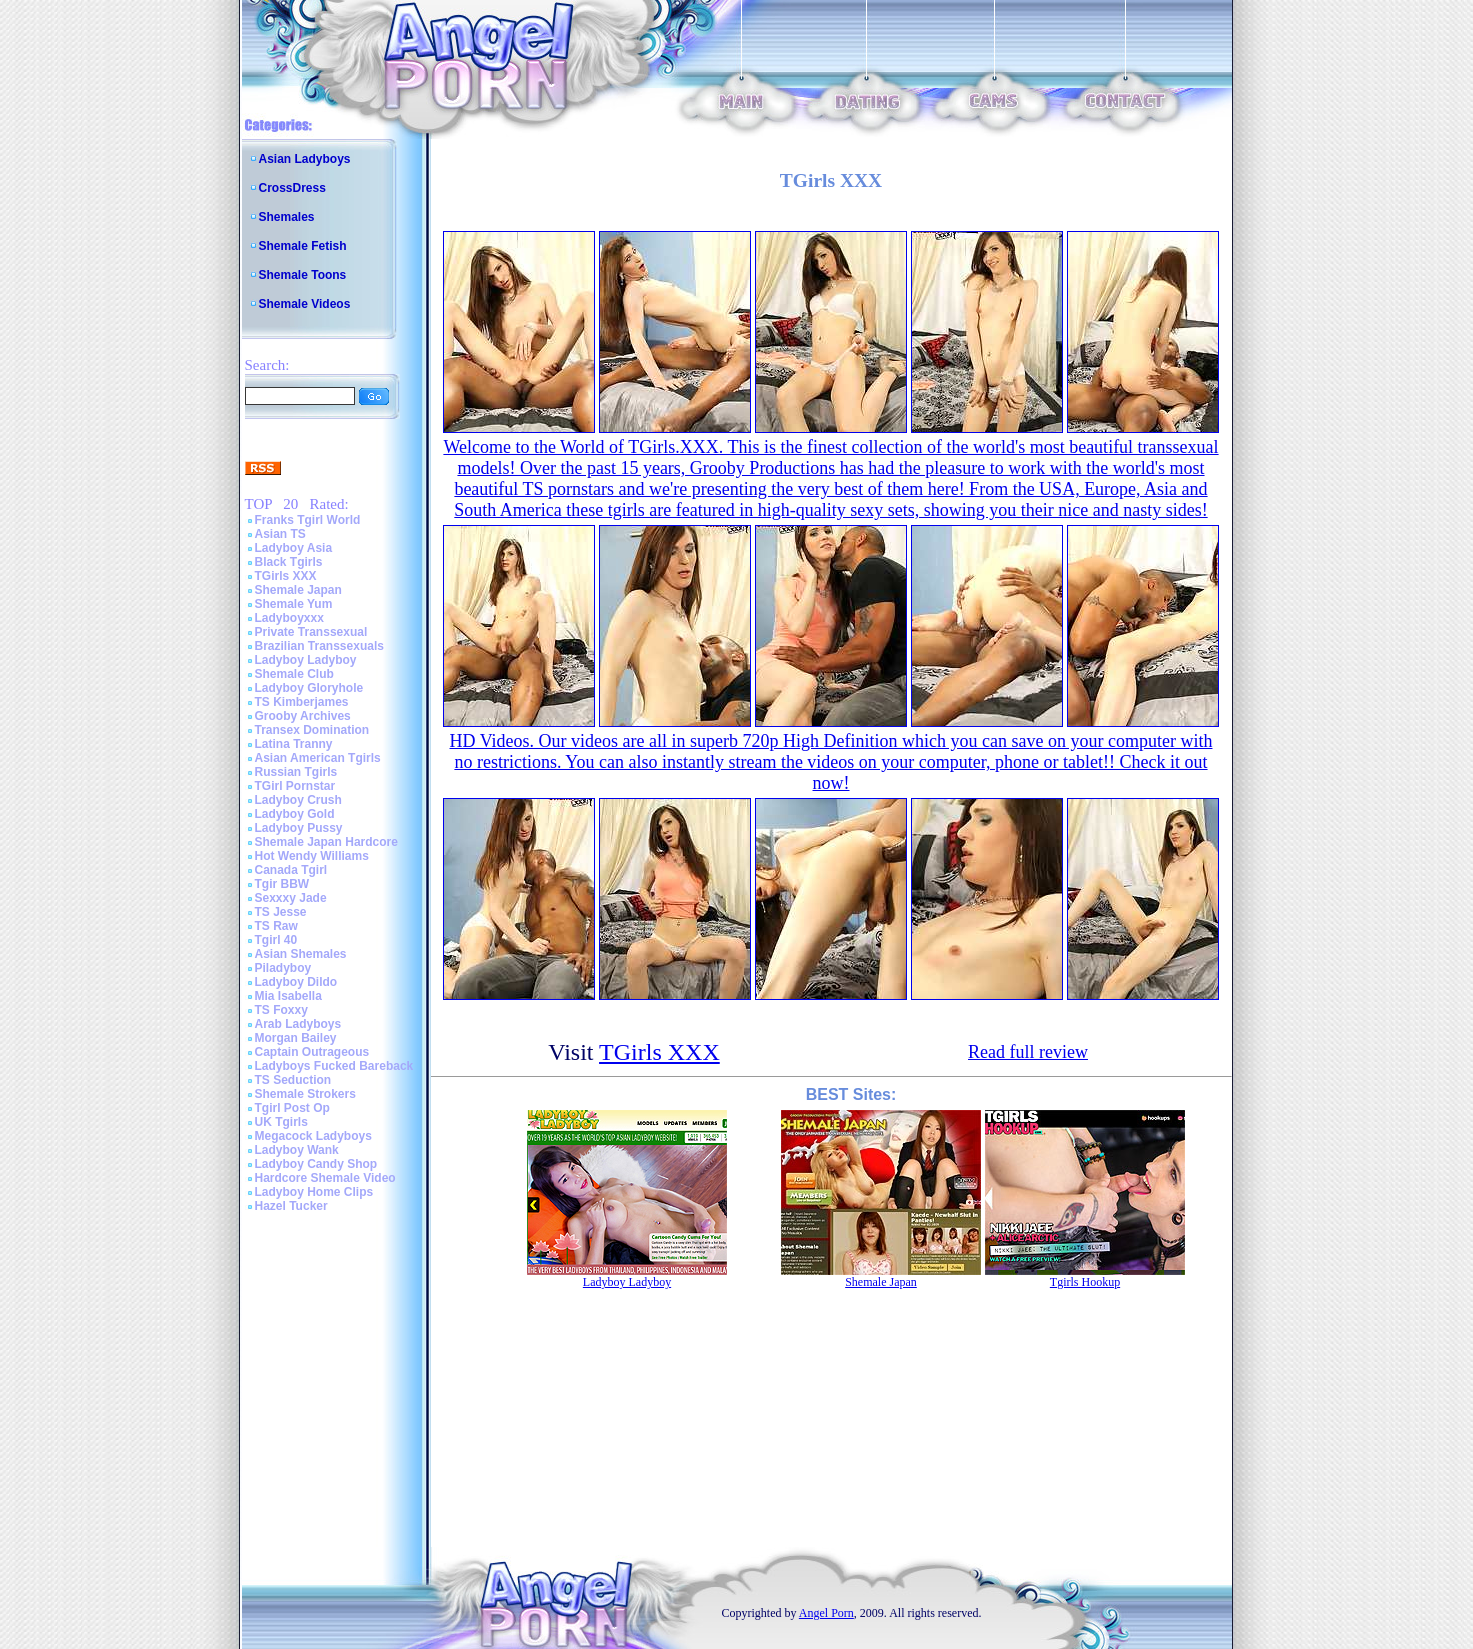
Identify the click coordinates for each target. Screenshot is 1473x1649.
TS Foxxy (281, 1010)
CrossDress (292, 188)
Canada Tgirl (291, 870)
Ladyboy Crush (298, 800)
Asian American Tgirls (318, 758)
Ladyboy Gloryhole (309, 688)
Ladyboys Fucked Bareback (334, 1066)
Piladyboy (283, 968)
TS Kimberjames (302, 702)
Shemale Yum (294, 604)
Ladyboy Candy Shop (316, 1164)
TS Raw (276, 926)
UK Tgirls (281, 1122)
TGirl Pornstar (295, 786)
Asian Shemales (301, 954)
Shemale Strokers (305, 1094)
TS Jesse (281, 912)
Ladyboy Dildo (296, 982)
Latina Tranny (294, 744)
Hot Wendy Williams (312, 856)
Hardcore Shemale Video (325, 1178)
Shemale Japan (298, 590)
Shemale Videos (305, 304)
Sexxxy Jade (291, 898)
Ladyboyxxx (289, 618)
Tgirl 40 (276, 940)
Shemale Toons (303, 275)
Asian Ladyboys (305, 159)
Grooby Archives (303, 716)
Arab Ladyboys (298, 1024)
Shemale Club (294, 674)
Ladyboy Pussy (299, 828)
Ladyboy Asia (294, 548)
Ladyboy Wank (297, 1150)
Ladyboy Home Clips (314, 1192)
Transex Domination (312, 730)
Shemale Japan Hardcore (326, 842)
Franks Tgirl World (308, 520)
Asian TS (280, 534)
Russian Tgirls (296, 772)
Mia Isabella (288, 996)
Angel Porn (826, 1613)
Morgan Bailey (296, 1038)
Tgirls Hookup (1085, 1282)
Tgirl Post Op (292, 1108)
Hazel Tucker (291, 1206)
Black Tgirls (289, 562)
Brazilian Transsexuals (319, 646)
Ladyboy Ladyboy (306, 660)
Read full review (1028, 1052)
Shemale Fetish (303, 246)
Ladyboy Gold (295, 814)
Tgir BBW (282, 884)
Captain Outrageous (312, 1052)
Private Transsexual (311, 632)
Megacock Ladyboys (313, 1136)
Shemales (287, 217)
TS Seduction (293, 1080)
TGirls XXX (286, 576)
